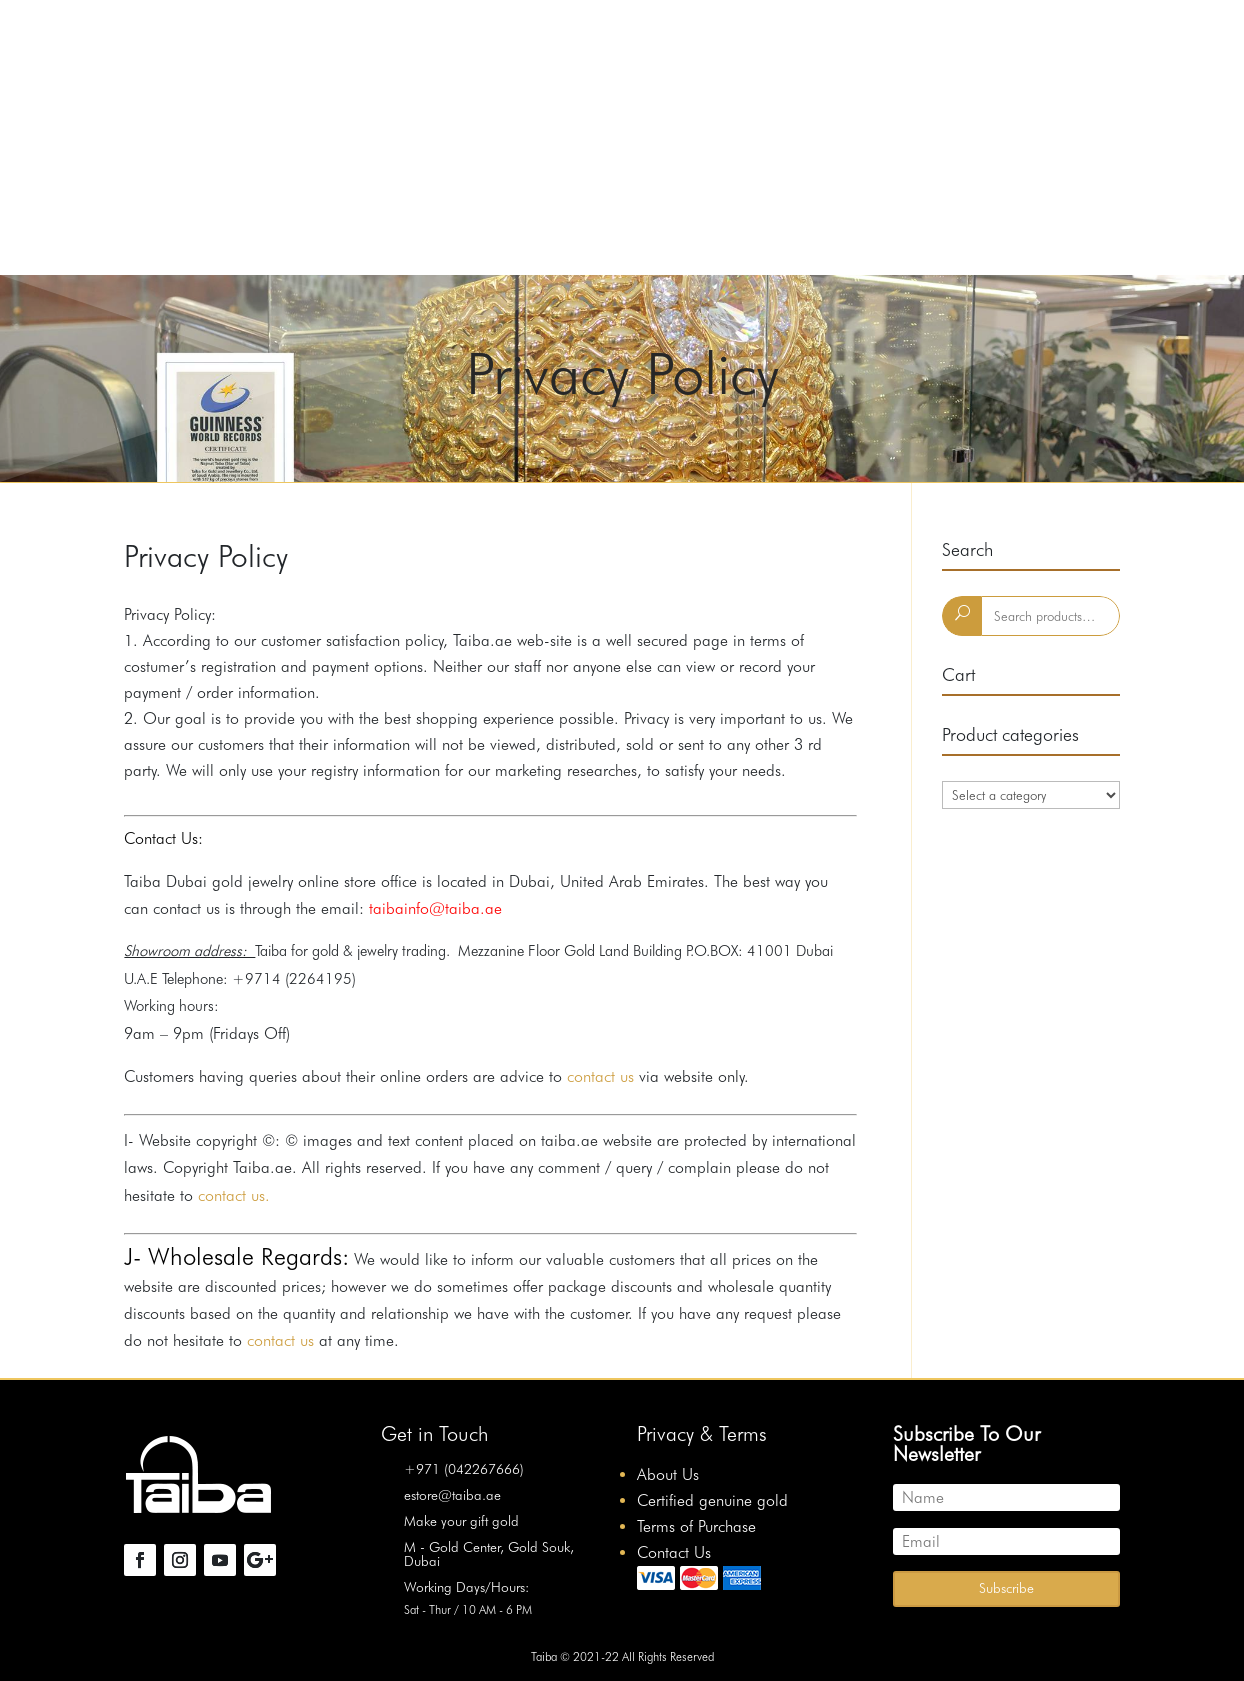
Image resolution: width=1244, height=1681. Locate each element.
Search (962, 616)
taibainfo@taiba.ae (433, 908)
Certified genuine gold (712, 1500)
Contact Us (674, 1552)
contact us (600, 1076)
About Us (668, 1474)
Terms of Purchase (696, 1526)
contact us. (231, 1195)
